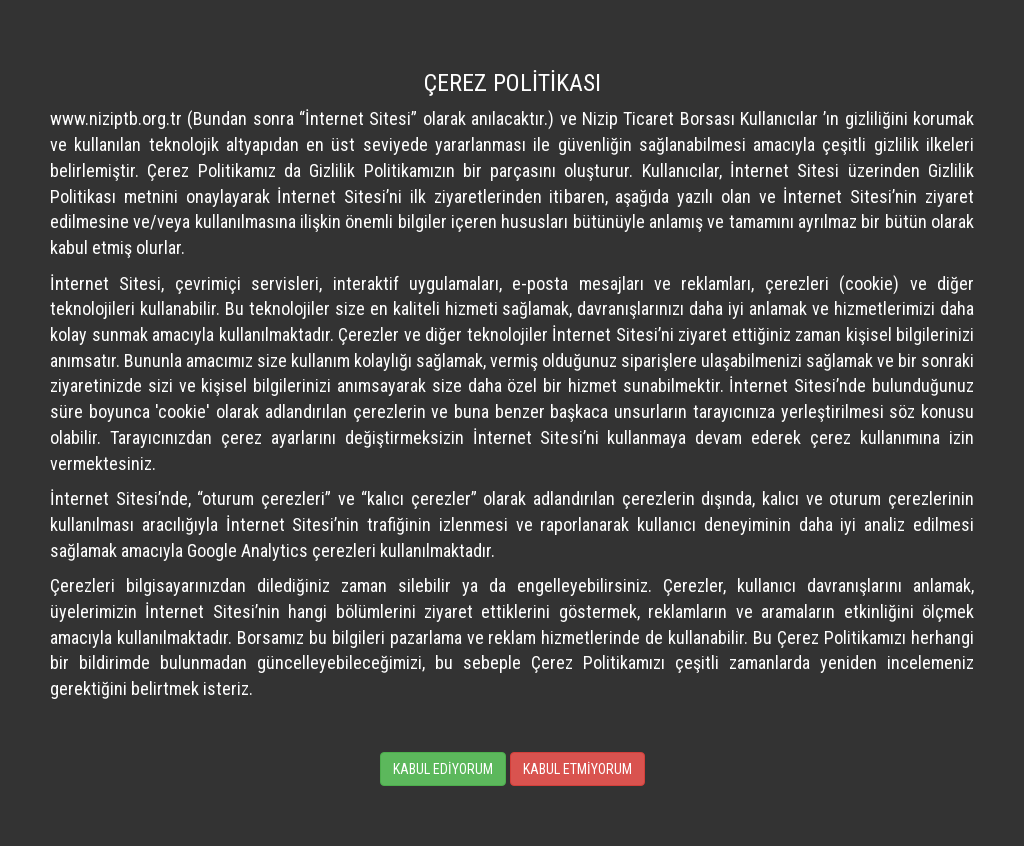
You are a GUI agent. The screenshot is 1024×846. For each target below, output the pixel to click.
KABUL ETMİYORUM (577, 769)
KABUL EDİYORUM (443, 769)
